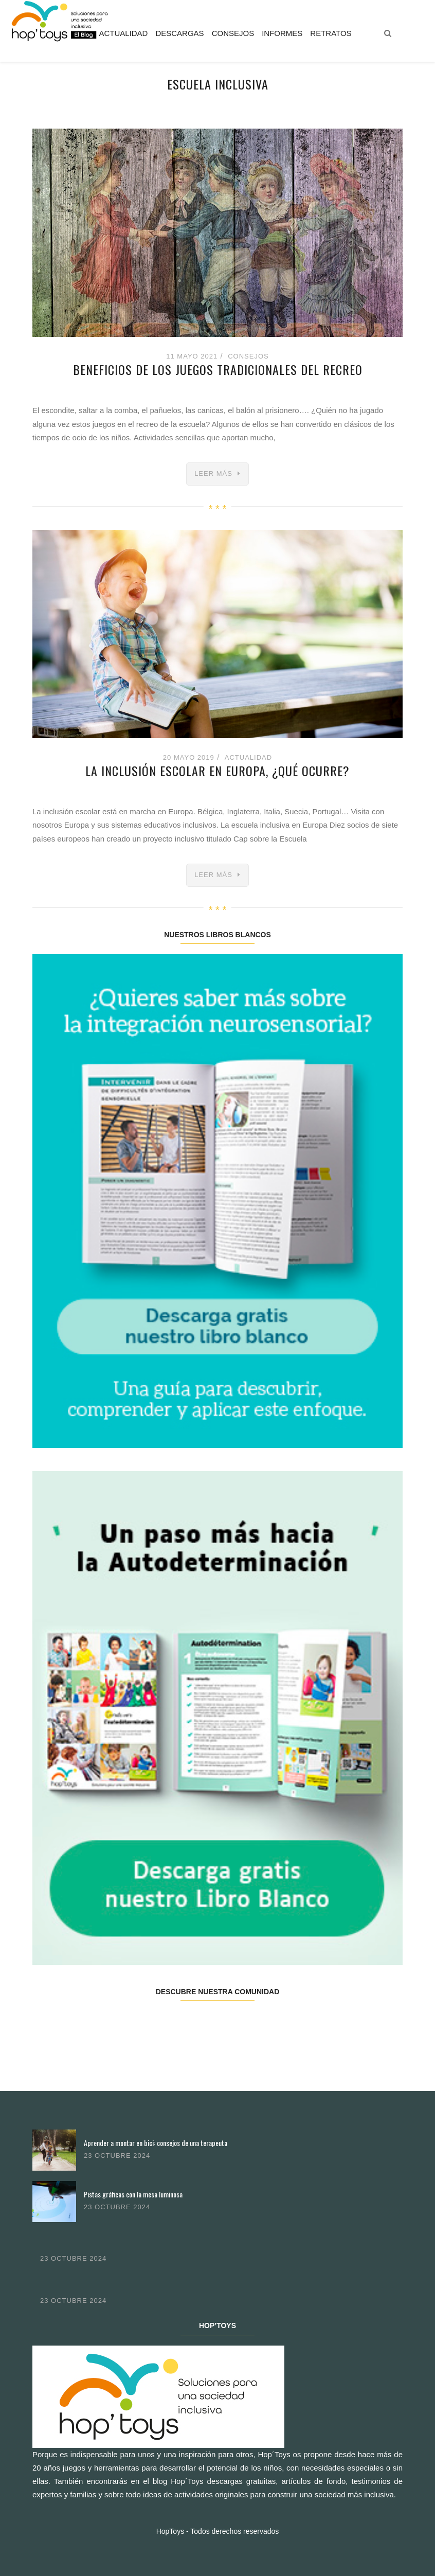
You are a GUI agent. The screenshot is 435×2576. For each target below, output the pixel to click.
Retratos (330, 33)
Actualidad (123, 33)
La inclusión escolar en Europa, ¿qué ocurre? (217, 770)
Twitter (125, 2024)
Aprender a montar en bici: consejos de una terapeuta (155, 2142)
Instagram (186, 2024)
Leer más (213, 473)
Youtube (309, 2024)
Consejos (233, 33)
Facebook (63, 2024)
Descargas (179, 33)
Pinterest (248, 2024)
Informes (282, 33)
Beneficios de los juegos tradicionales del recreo (217, 369)
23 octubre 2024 (117, 2155)
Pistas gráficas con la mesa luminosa (133, 2194)
